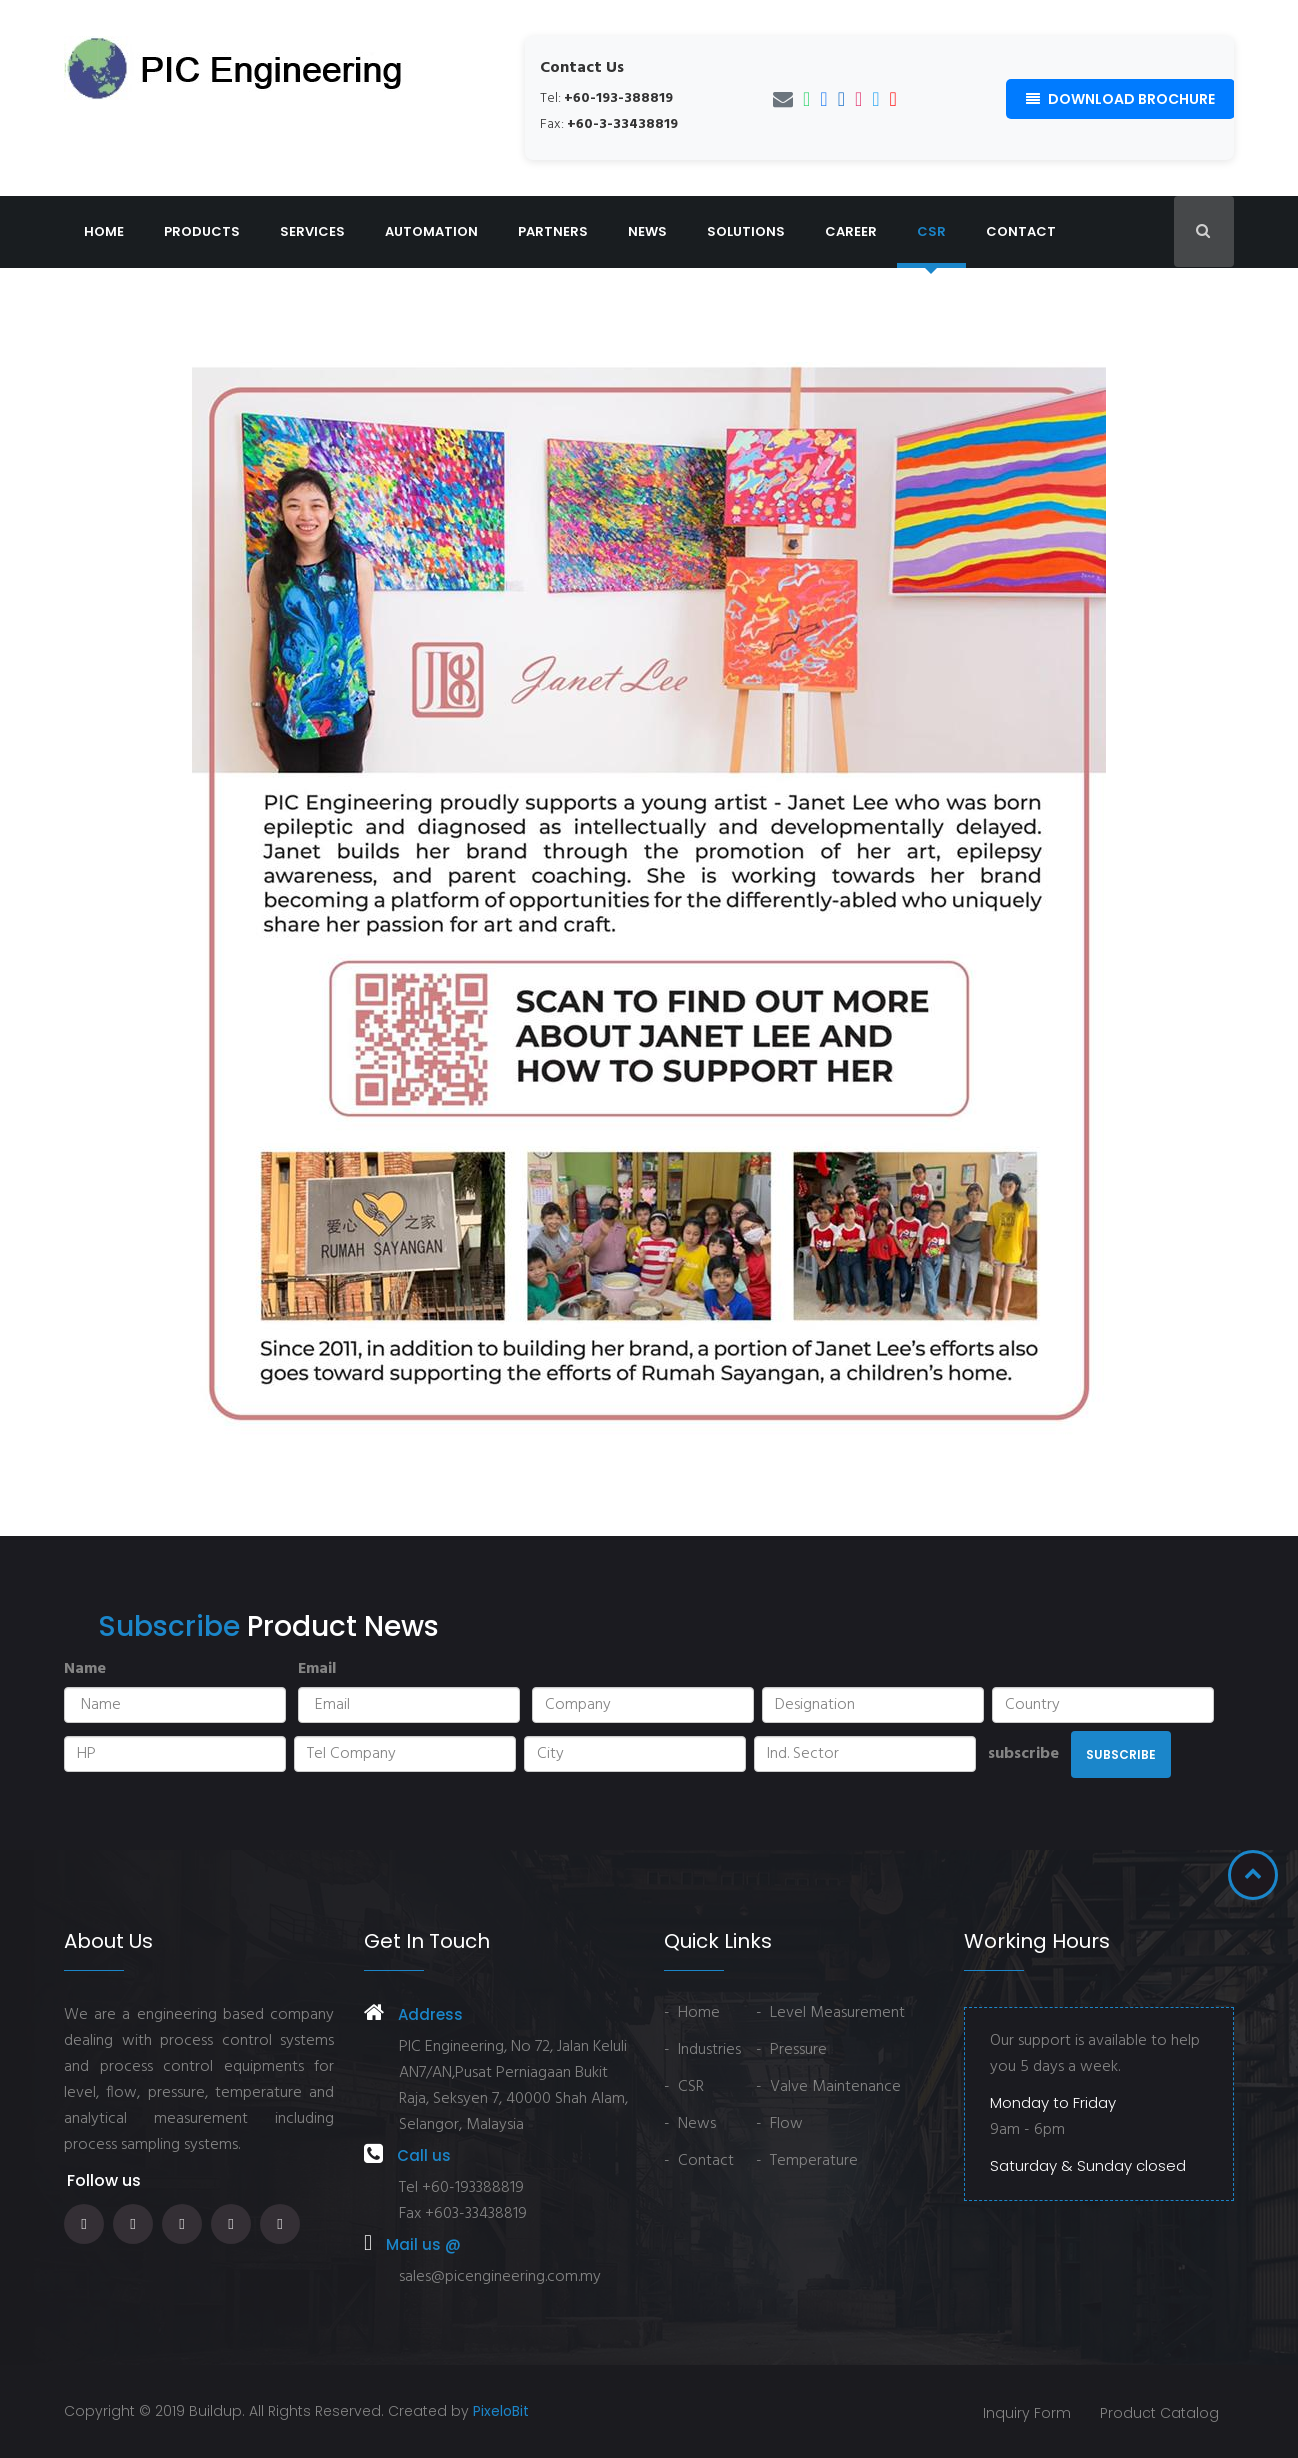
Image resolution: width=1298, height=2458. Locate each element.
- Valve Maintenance (828, 2087)
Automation (431, 231)
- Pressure (791, 2050)
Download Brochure (1120, 99)
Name (85, 1669)
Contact (1021, 231)
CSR (931, 231)
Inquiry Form (1026, 2413)
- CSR (684, 2087)
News (647, 231)
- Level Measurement (830, 2013)
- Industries (702, 2050)
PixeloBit (501, 2411)
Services (312, 231)
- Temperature (807, 2161)
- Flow (779, 2124)
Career (851, 231)
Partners (553, 231)
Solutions (746, 231)
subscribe (1023, 1754)
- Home (692, 2013)
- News (690, 2124)
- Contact (699, 2161)
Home (104, 231)
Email (317, 1669)
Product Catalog (1159, 2413)
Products (202, 231)
